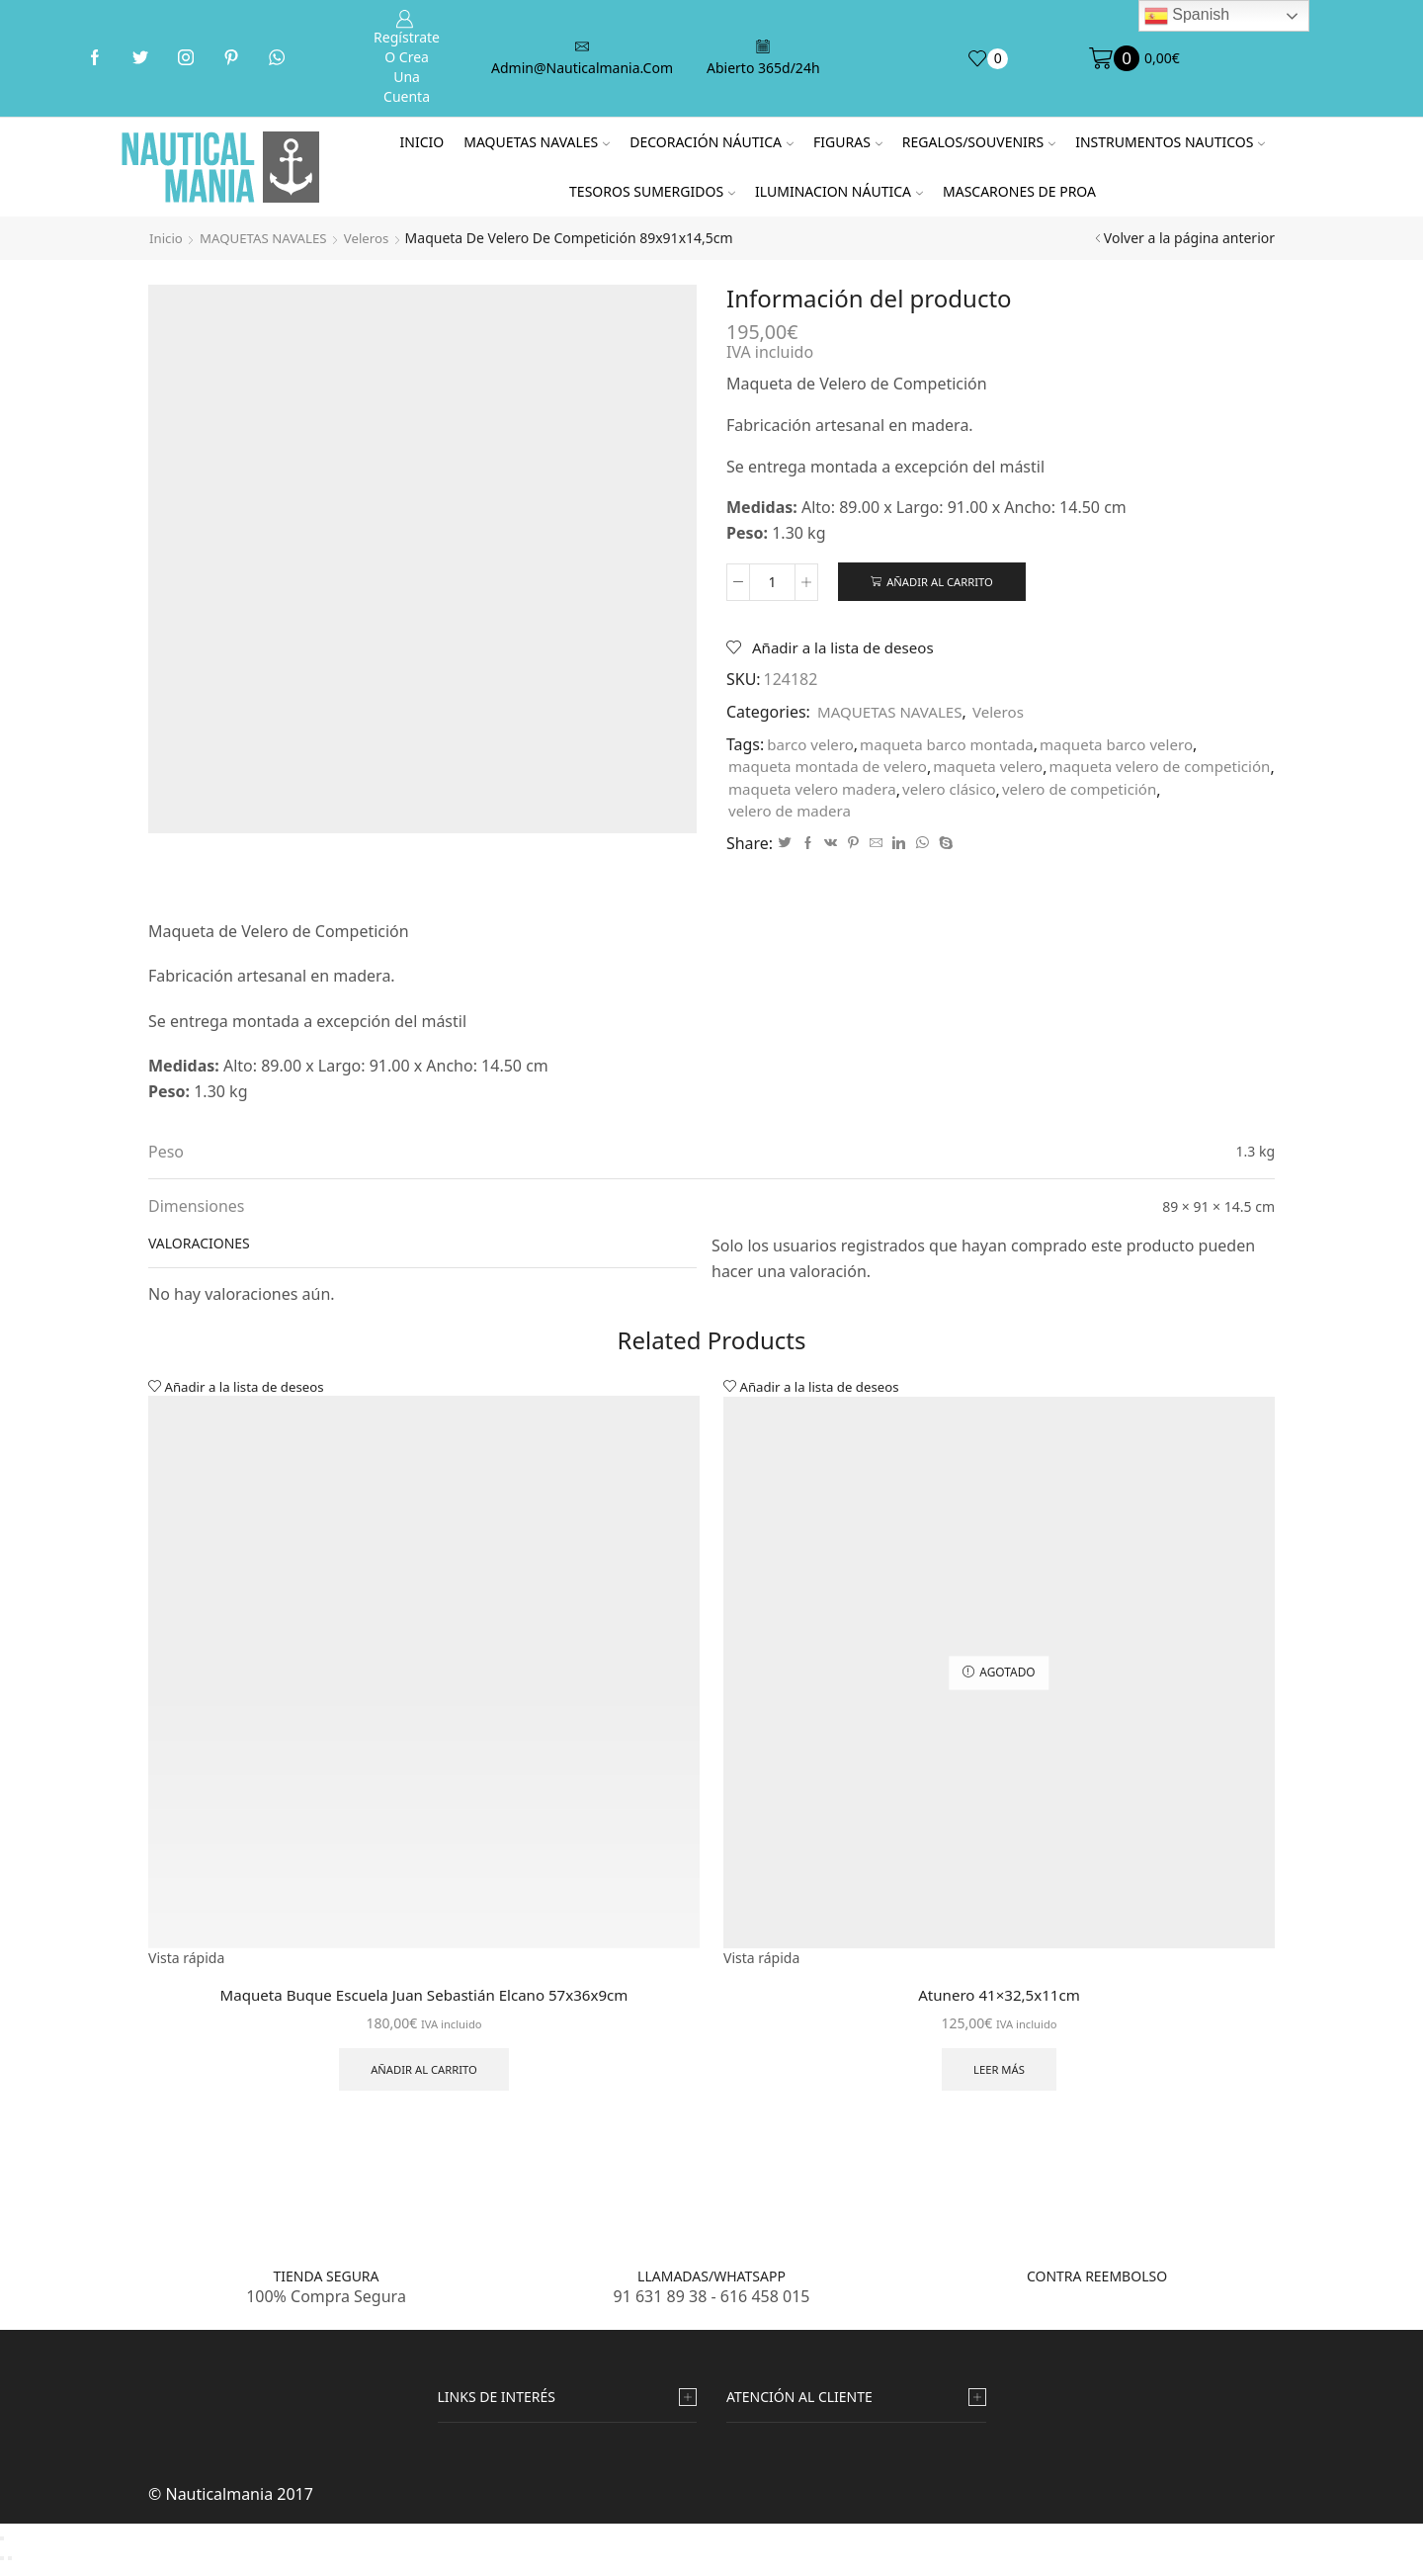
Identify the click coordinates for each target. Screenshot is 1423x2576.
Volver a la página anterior (1189, 237)
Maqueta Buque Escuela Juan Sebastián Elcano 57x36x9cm (424, 2001)
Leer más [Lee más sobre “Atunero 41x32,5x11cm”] (999, 2077)
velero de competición (809, 815)
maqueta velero (1003, 770)
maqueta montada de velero (833, 770)
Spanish (1186, 16)
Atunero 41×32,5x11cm (998, 2001)
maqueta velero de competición (845, 793)
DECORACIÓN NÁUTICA (711, 141)
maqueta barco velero (1135, 747)
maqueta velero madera (1057, 793)
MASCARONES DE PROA (1019, 191)
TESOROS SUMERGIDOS (652, 191)
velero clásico (1201, 793)
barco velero (813, 747)
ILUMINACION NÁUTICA (839, 191)
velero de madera (963, 815)
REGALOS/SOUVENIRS (978, 141)
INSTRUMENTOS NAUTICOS (1170, 141)
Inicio (422, 141)
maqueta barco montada (956, 747)
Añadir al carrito (942, 582)
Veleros (376, 237)
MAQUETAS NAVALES (536, 141)
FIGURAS (847, 141)
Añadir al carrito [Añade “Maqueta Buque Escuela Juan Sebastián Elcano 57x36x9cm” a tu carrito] (424, 2077)
